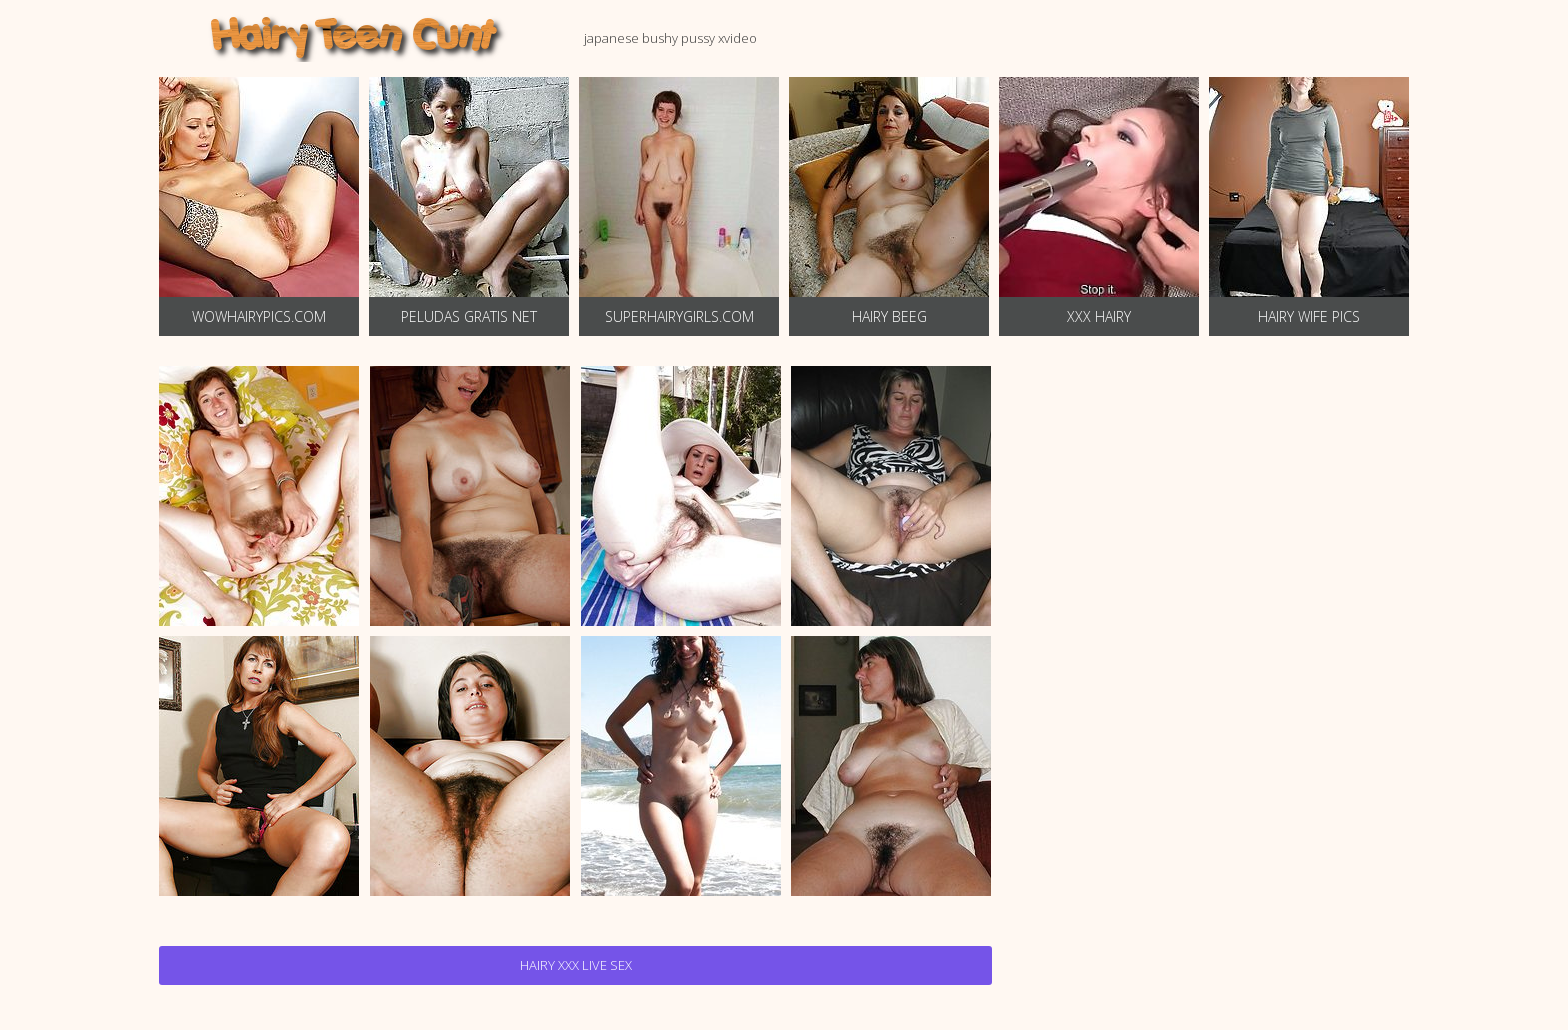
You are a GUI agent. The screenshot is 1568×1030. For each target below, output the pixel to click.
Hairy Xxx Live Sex (576, 965)
